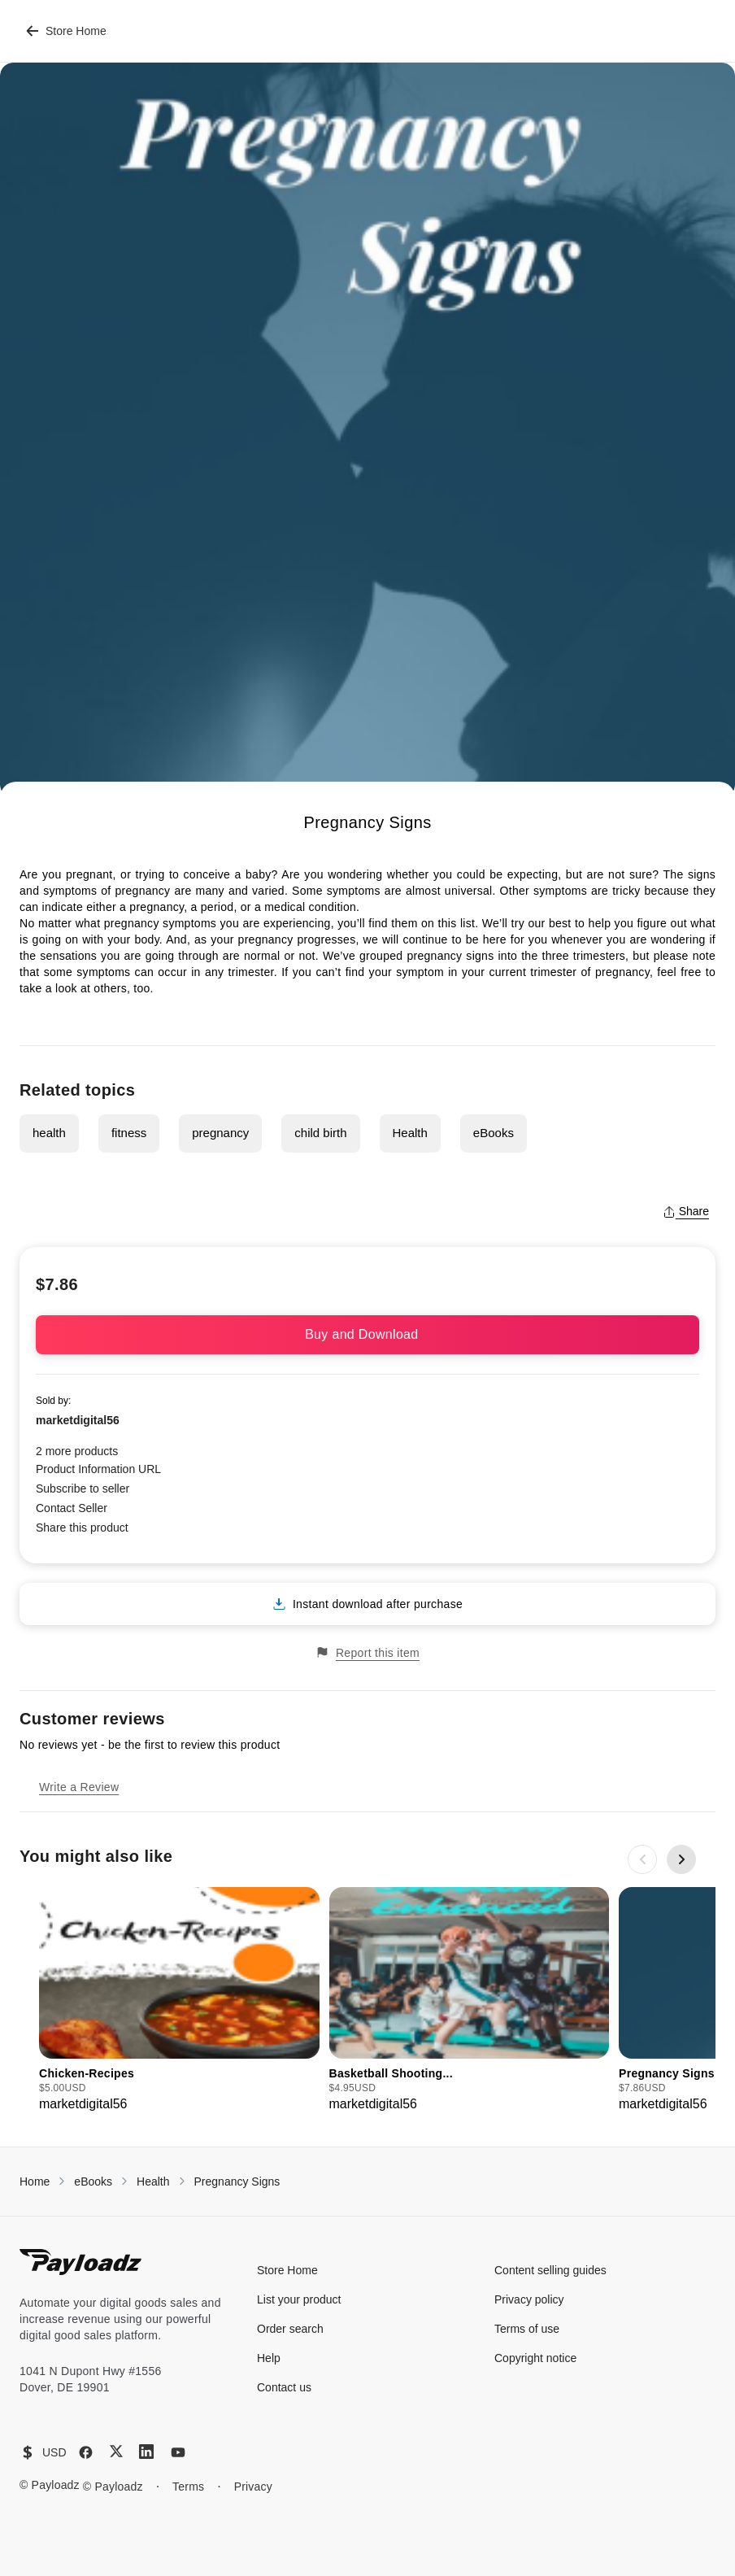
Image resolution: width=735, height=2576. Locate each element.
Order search (290, 2328)
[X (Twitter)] (116, 2451)
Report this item (367, 1652)
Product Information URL (98, 1468)
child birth (320, 1133)
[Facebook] (86, 2452)
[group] (179, 2000)
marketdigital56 (78, 1420)
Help (269, 2358)
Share (686, 1211)
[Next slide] (681, 1859)
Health (410, 1133)
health (49, 1133)
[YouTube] (178, 2452)
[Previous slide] (642, 1859)
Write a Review (79, 1787)
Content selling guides (550, 2270)
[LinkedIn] (146, 2451)
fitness (128, 1133)
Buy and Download (367, 1334)
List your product (299, 2299)
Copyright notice (535, 2358)
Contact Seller (71, 1508)
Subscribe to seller (82, 1488)
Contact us (284, 2387)
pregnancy (220, 1133)
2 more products (77, 1451)
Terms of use (526, 2328)
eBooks (493, 1133)
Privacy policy (529, 2299)
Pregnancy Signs (237, 2181)
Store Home (66, 30)
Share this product (82, 1527)
